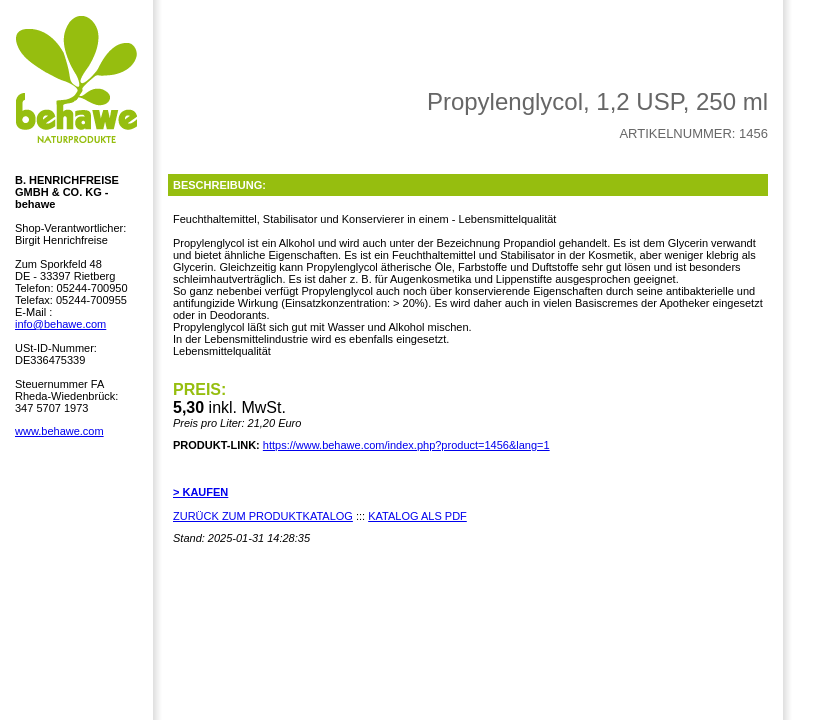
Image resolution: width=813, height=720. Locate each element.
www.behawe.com (59, 431)
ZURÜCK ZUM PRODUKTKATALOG (263, 516)
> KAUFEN (200, 492)
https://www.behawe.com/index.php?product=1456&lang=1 (406, 445)
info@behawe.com (60, 324)
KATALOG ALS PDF (417, 516)
